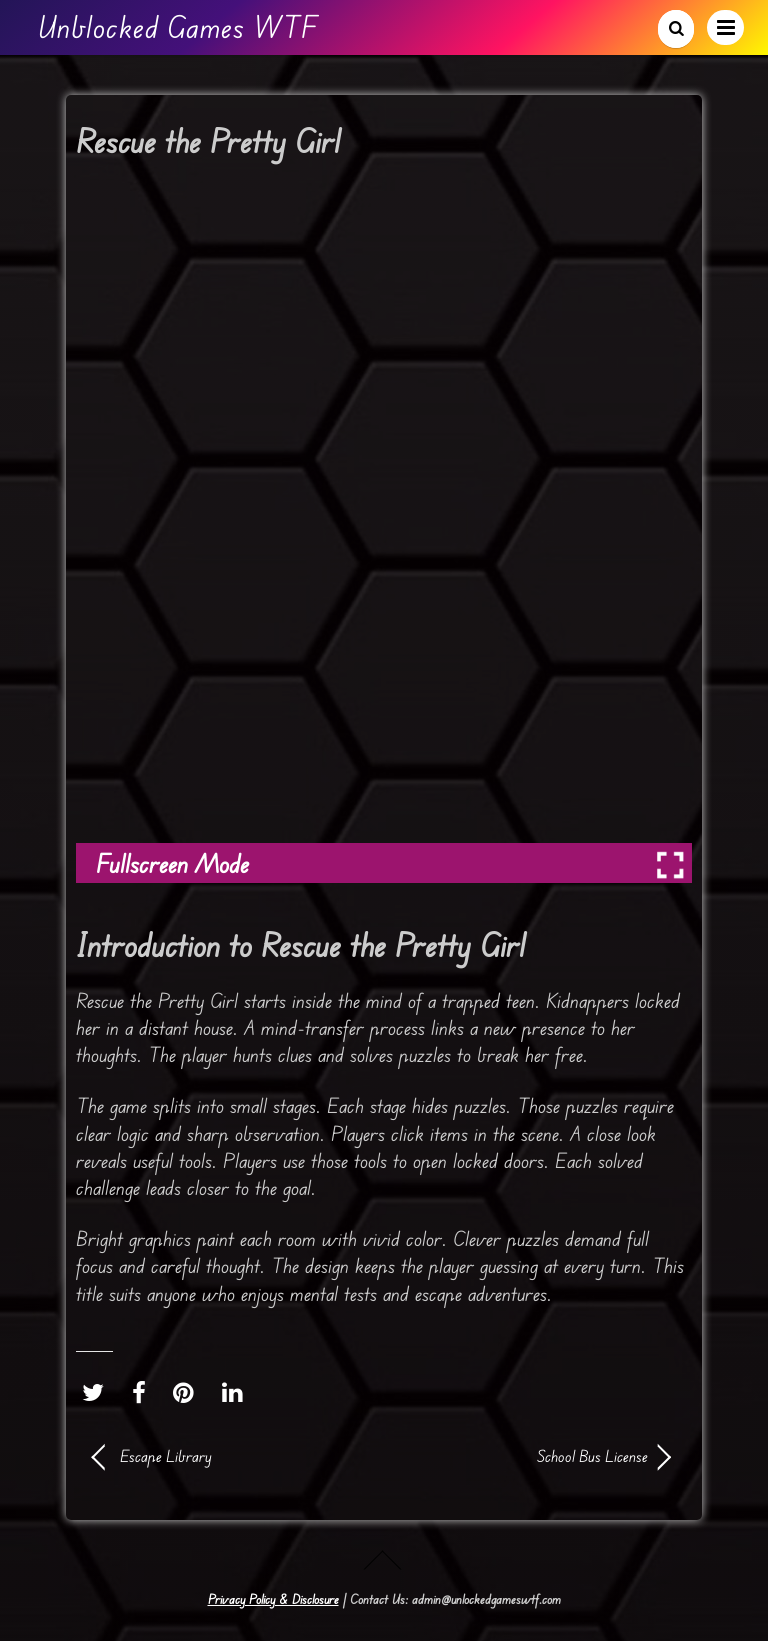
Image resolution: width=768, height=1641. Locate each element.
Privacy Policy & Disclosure (273, 1599)
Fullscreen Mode (172, 863)
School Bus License (524, 1456)
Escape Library (166, 1456)
